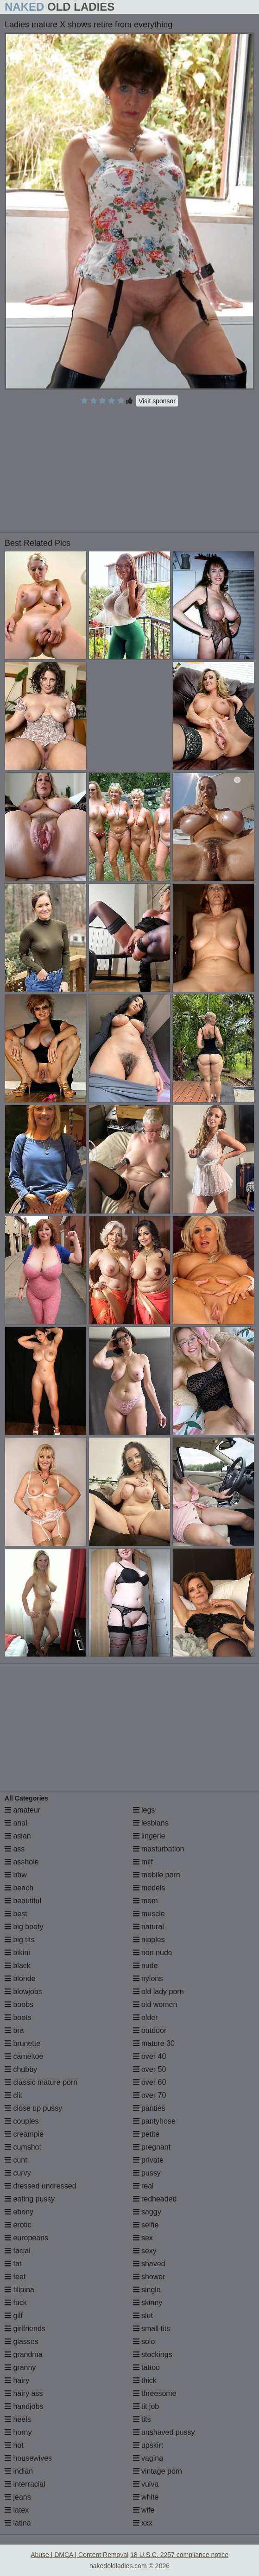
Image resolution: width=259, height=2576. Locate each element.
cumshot (23, 2147)
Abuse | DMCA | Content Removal (79, 2554)
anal (16, 1823)
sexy (145, 2251)
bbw (16, 1875)
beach (19, 1888)
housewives (28, 2458)
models (149, 1888)
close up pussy (33, 2108)
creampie (24, 2134)
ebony (19, 2212)
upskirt (148, 2445)
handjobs (24, 2406)
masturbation (158, 1849)
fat (13, 2264)
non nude (152, 1953)
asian (18, 1836)
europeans (26, 2238)
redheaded (155, 2199)
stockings (152, 2354)
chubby (21, 2069)
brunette (22, 2043)
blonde (20, 1978)
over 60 (149, 2082)
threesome (155, 2393)
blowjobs (23, 1991)
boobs (19, 2004)
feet (15, 2277)
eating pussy (30, 2199)
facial (18, 2251)
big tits (20, 1940)
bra (14, 2030)
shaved (149, 2264)
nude (145, 1966)
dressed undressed (40, 2186)
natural (148, 1927)
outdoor (150, 2030)
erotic (18, 2225)
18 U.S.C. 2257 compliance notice (179, 2554)
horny (18, 2432)
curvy (18, 2173)
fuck (16, 2303)
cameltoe (24, 2056)
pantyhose (154, 2121)
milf (143, 1862)
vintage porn (158, 2471)
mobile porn (156, 1875)
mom (145, 1901)
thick (145, 2380)
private (148, 2160)
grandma (24, 2354)
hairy (17, 2380)
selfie (146, 2225)
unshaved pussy (164, 2432)
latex (17, 2510)
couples (22, 2121)
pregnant (152, 2147)
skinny (148, 2303)
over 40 (149, 2056)
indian (19, 2471)
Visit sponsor (157, 401)
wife (144, 2510)
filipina (19, 2290)
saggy (147, 2212)
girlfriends (25, 2328)
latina (18, 2523)
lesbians (151, 1823)
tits (142, 2419)
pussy (147, 2173)
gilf (14, 2316)
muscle (149, 1914)
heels (18, 2419)
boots (18, 2017)
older (145, 2017)
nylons (148, 1978)
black (18, 1966)
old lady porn (158, 1991)
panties (149, 2108)
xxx (142, 2523)
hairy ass (24, 2393)
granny (20, 2367)
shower (149, 2277)
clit (13, 2095)
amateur (22, 1810)
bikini (17, 1953)
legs (144, 1810)
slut (143, 2316)
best (16, 1914)
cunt (16, 2160)
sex (143, 2238)
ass (15, 1849)
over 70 (149, 2095)
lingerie (149, 1836)
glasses (21, 2341)
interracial (25, 2484)
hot (14, 2445)
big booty (24, 1927)
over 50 (149, 2069)
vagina (148, 2458)
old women (155, 2004)
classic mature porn (41, 2082)
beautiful (23, 1901)
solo (144, 2341)
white (146, 2497)
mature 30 (154, 2043)
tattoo (146, 2367)
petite (146, 2134)
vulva (146, 2484)
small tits (152, 2328)
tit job (146, 2406)
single (147, 2290)
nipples (149, 1940)
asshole (22, 1862)
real (143, 2186)
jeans (18, 2497)
